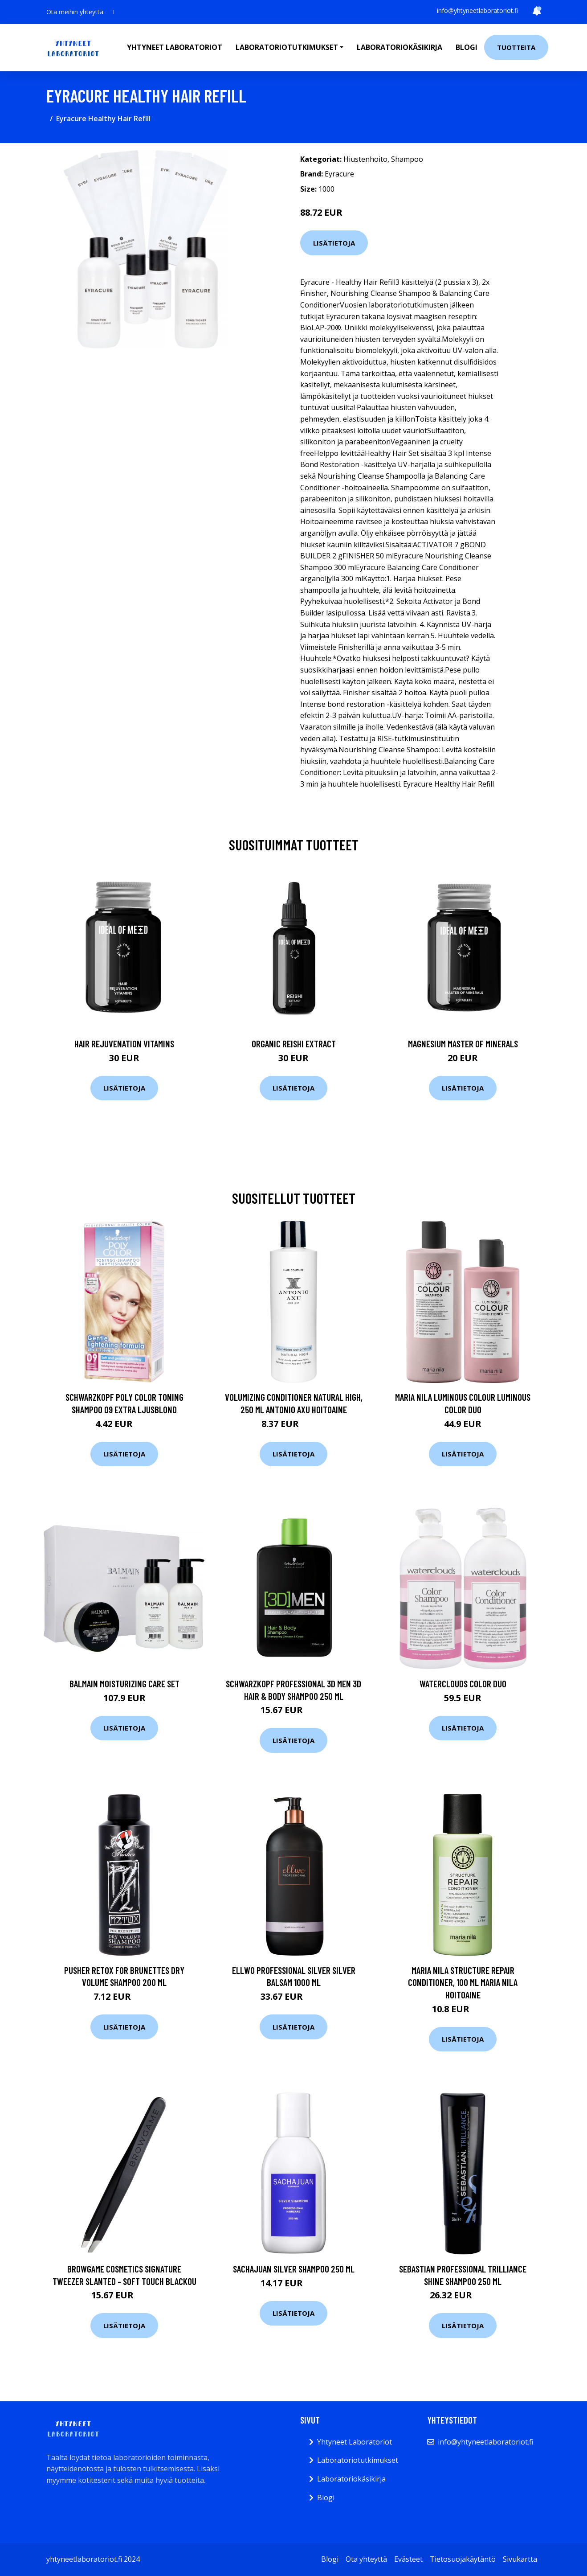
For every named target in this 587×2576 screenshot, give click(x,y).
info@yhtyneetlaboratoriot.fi (477, 10)
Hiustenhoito (365, 159)
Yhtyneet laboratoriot (174, 47)
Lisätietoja (334, 242)
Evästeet (408, 2559)
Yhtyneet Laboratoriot (354, 2442)
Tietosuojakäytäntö (463, 2559)
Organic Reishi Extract (294, 1043)
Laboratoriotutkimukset (357, 2460)
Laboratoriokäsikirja (399, 47)
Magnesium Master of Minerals (463, 1043)
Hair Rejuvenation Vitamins (124, 1043)
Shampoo (407, 159)
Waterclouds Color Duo (463, 1683)
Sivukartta (520, 2559)
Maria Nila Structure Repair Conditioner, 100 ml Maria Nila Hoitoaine (463, 1982)
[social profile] (113, 12)
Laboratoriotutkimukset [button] (287, 47)
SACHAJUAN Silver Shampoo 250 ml (294, 2268)
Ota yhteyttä (366, 2559)
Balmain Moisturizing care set (124, 1683)
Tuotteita (516, 47)
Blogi (466, 47)
